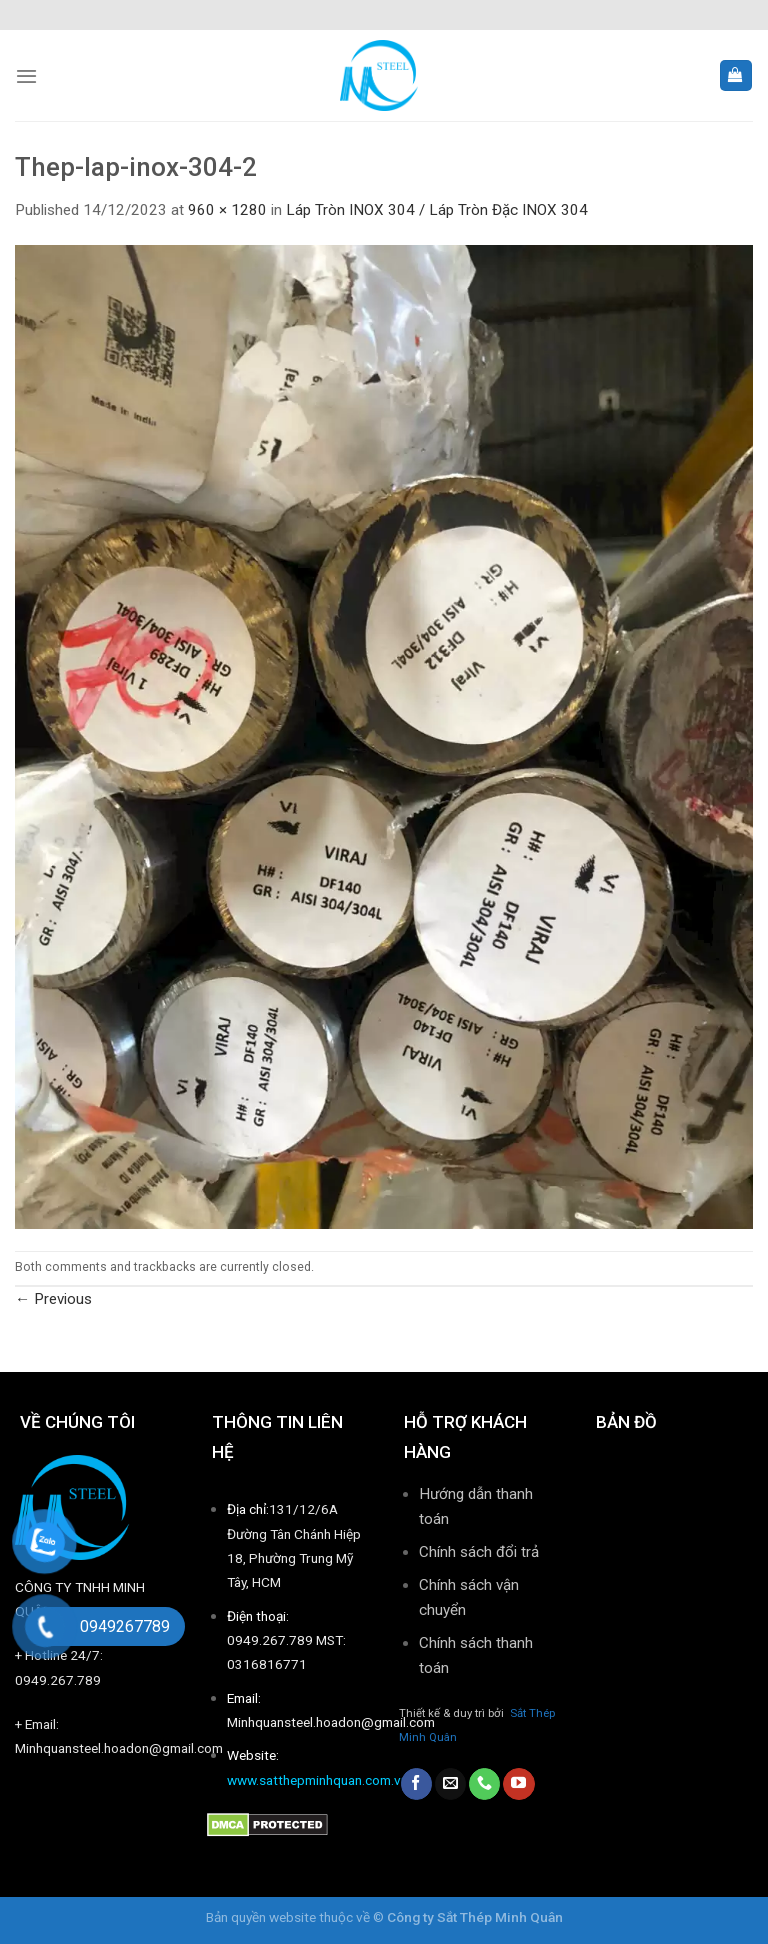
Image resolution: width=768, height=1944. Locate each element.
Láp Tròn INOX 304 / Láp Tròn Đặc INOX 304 (437, 210)
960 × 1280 (227, 210)
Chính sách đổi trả (479, 1552)
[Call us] (484, 1784)
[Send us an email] (450, 1784)
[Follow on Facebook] (416, 1784)
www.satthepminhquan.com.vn (317, 1780)
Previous (53, 1299)
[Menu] (26, 76)
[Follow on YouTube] (518, 1784)
